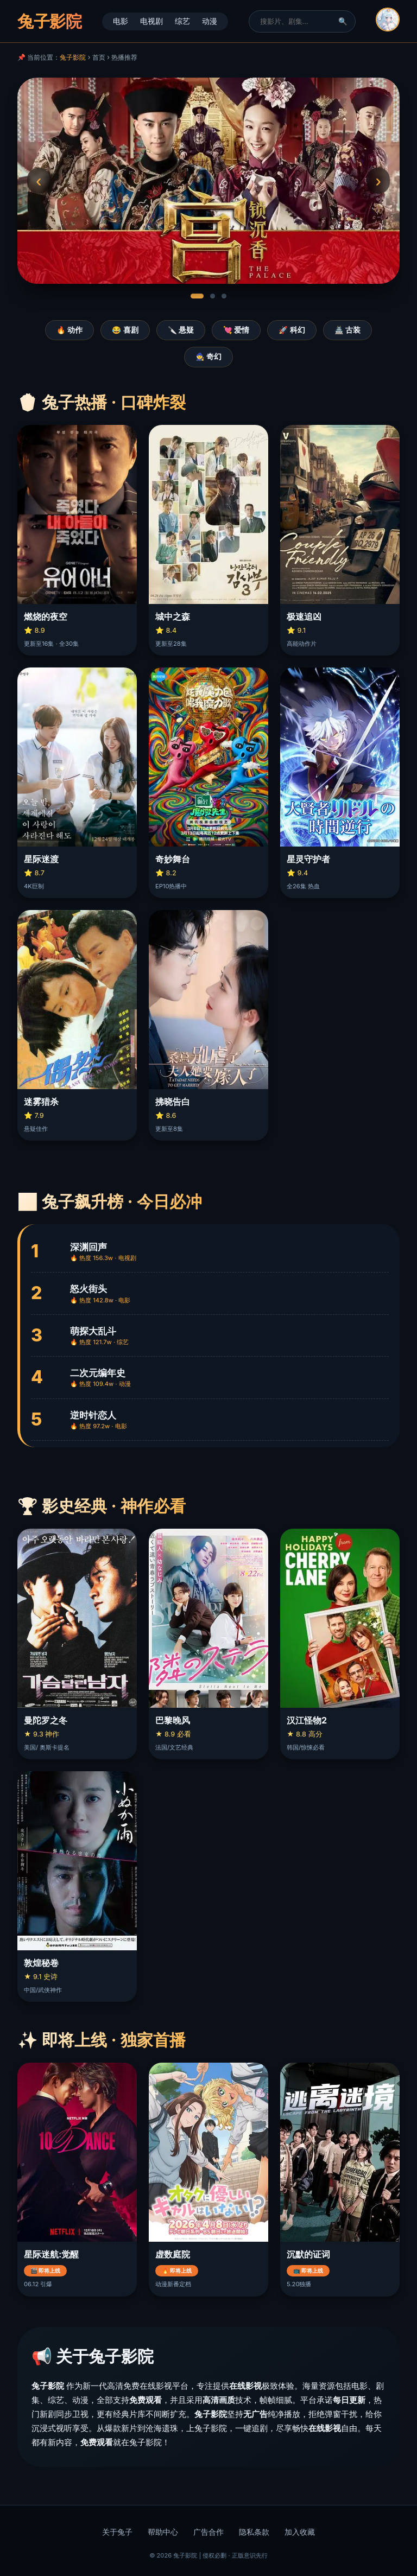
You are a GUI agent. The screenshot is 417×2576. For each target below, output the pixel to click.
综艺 (182, 21)
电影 (120, 21)
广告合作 (208, 2532)
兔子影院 (73, 57)
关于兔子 (117, 2532)
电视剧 (151, 21)
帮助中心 (163, 2532)
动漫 (209, 21)
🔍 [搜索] (343, 21)
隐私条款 (254, 2532)
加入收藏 (300, 2532)
